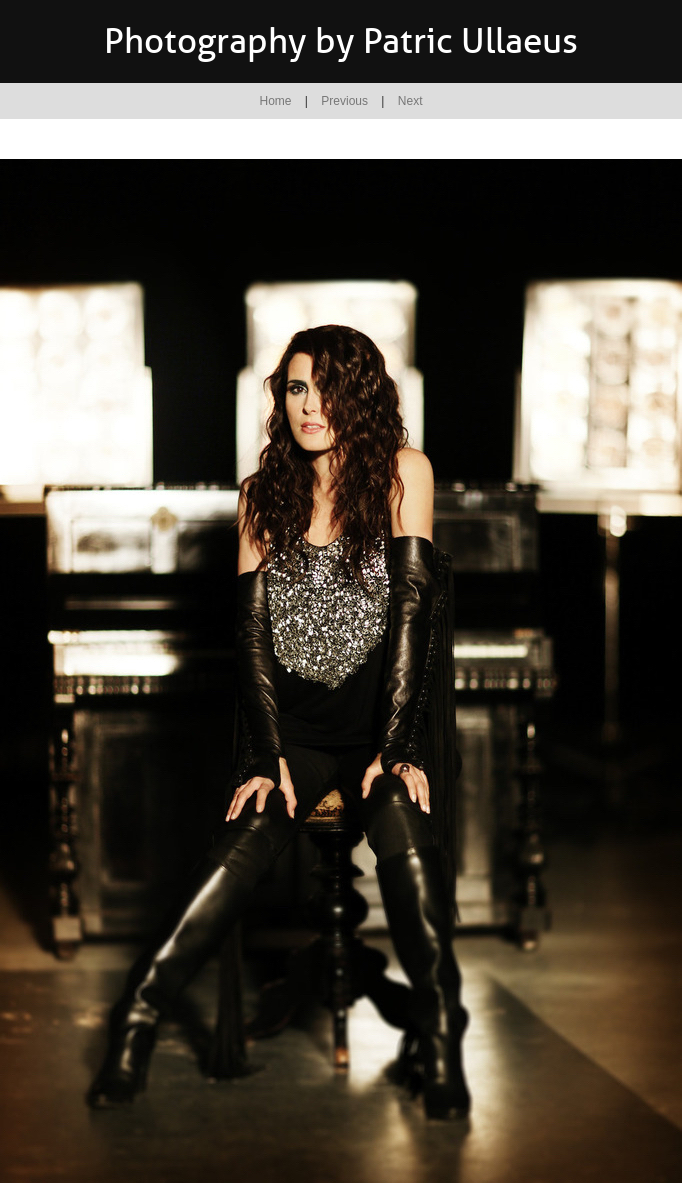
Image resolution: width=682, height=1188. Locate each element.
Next (410, 101)
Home (276, 101)
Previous (344, 101)
